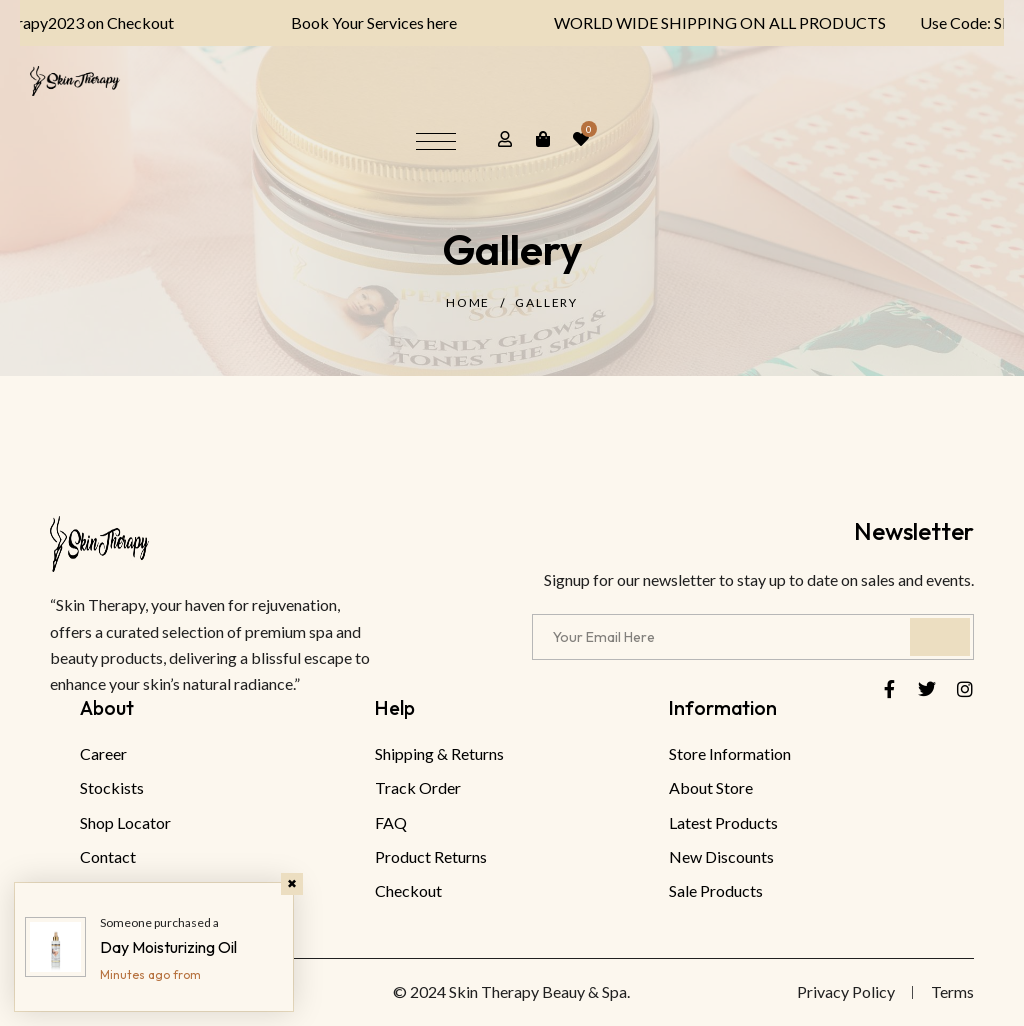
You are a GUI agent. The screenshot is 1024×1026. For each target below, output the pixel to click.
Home (468, 302)
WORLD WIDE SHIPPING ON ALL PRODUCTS (703, 22)
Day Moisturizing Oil (168, 947)
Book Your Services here (358, 22)
